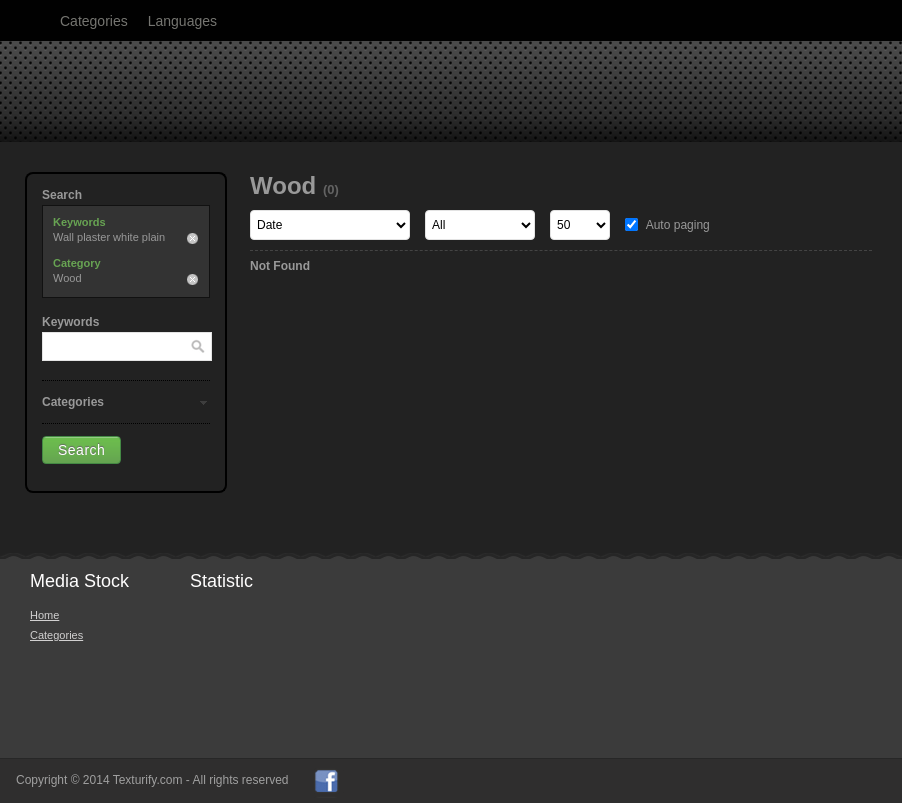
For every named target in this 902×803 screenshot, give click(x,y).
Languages (182, 21)
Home (44, 615)
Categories (94, 21)
